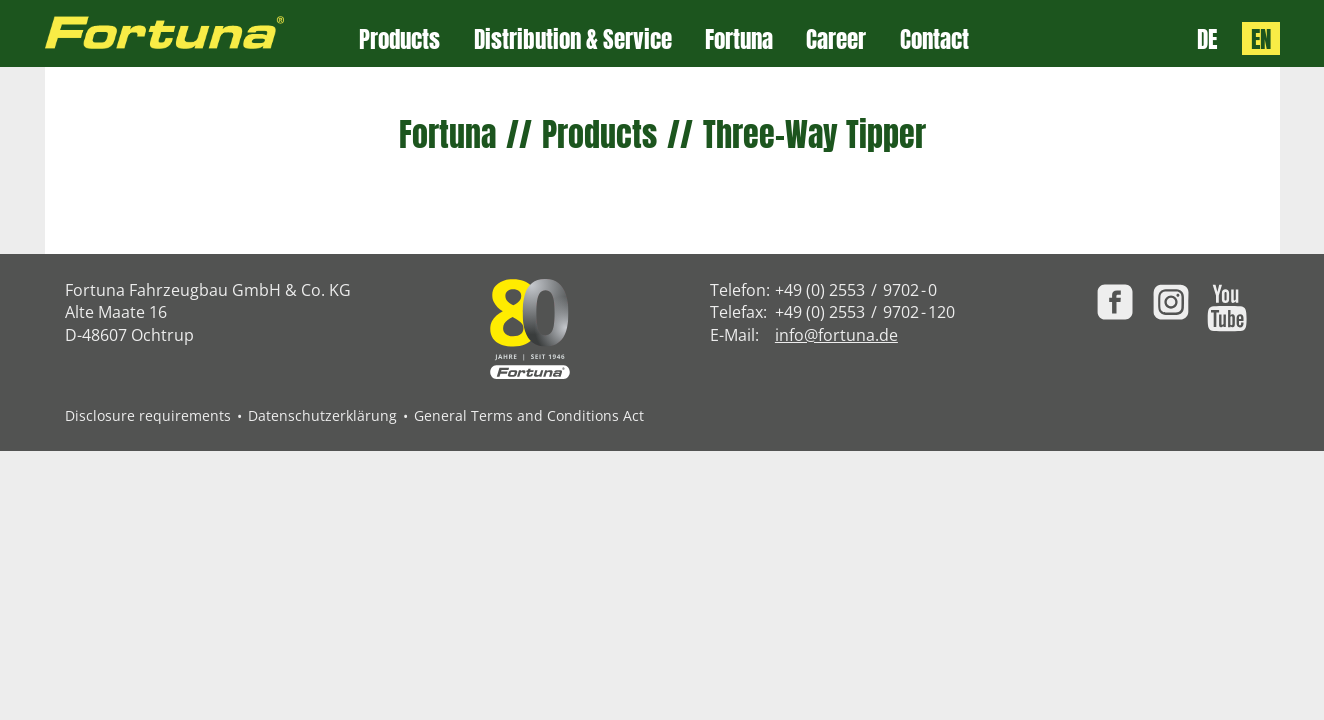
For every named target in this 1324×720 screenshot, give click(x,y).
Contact (934, 39)
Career (836, 39)
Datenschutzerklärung (322, 415)
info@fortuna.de (836, 335)
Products (399, 39)
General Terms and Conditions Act (529, 415)
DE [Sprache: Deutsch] (1207, 38)
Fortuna (739, 39)
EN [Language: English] (1261, 38)
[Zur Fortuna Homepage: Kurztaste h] (202, 33)
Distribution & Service (573, 39)
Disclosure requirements (148, 415)
